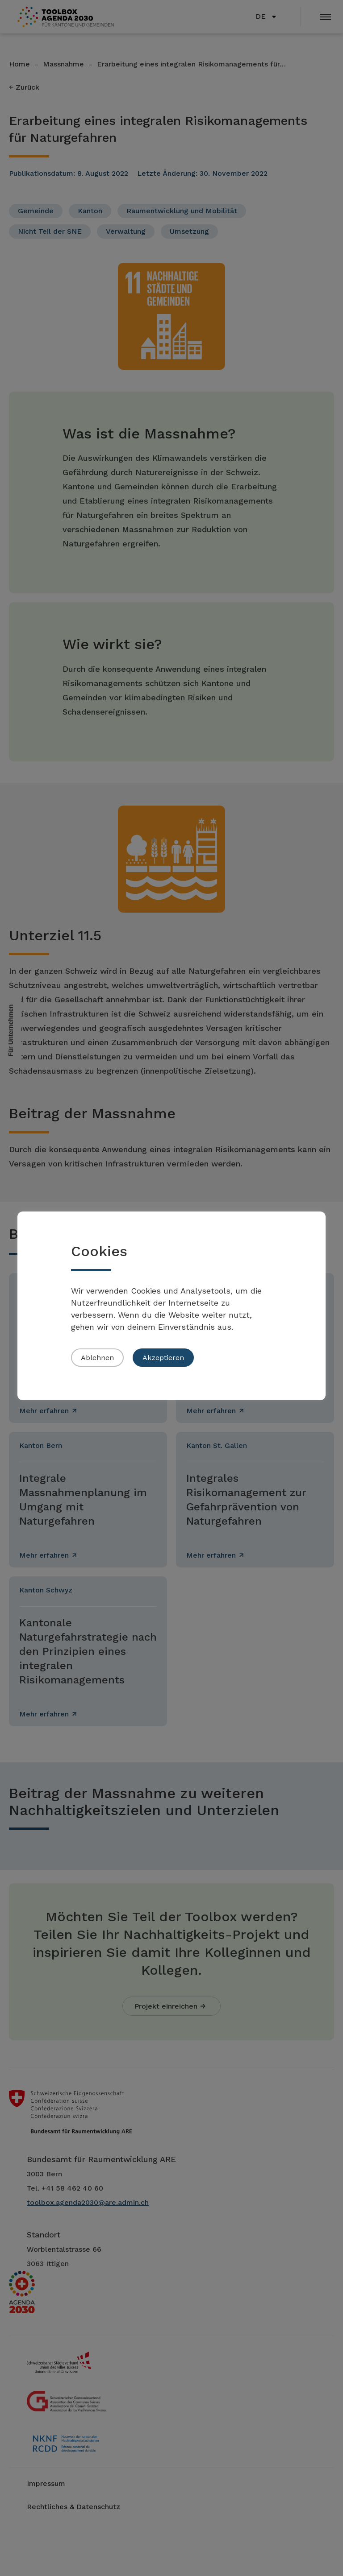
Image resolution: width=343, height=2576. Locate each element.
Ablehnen (97, 1357)
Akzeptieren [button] (163, 1357)
